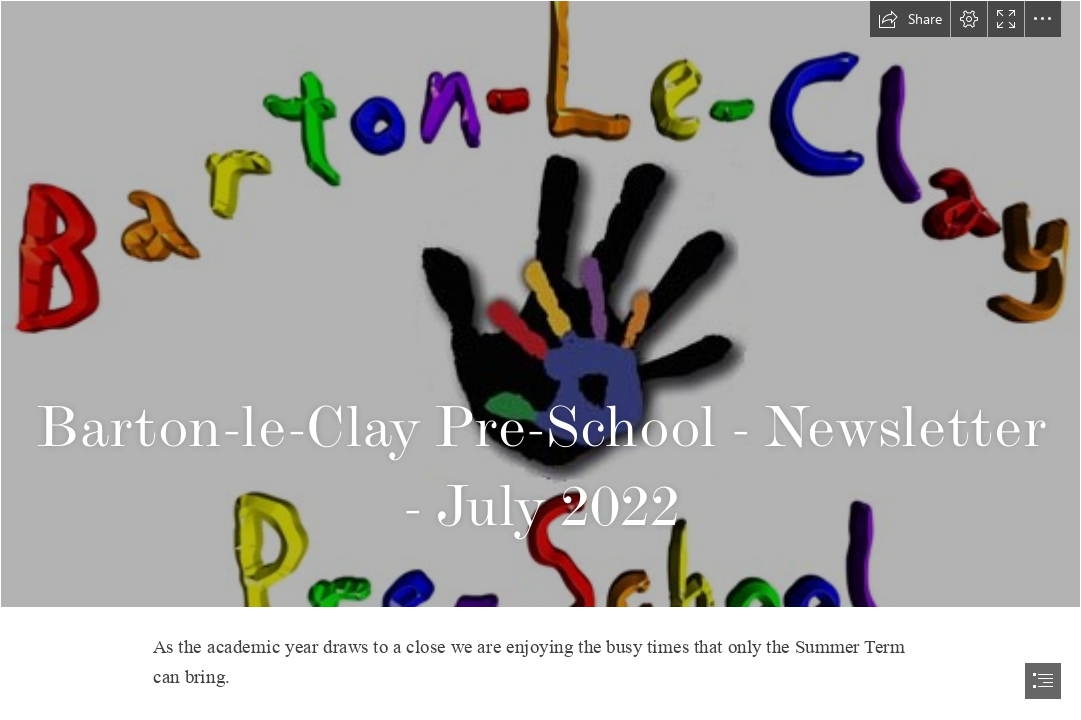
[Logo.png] (540, 304)
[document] (540, 360)
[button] (910, 19)
